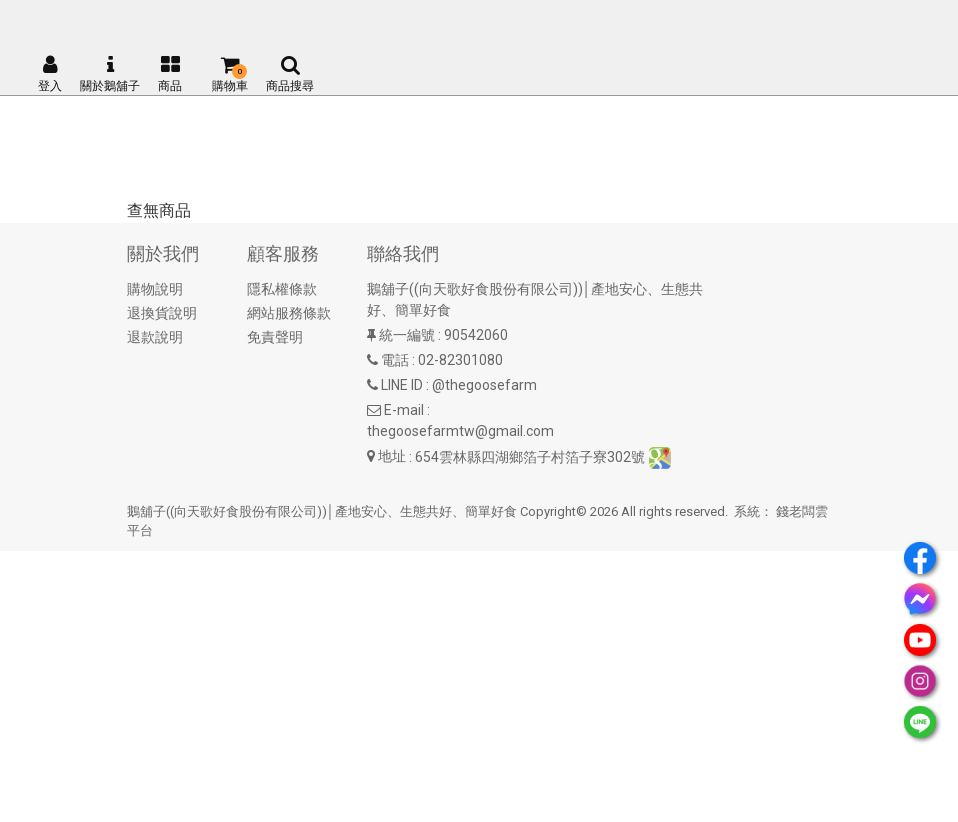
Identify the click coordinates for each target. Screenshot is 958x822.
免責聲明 (275, 337)
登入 (50, 74)
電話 (395, 360)
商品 (170, 74)
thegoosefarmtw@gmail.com (460, 431)
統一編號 (407, 335)
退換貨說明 (162, 313)
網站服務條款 (289, 313)
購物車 (230, 74)
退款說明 (155, 337)
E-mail (404, 410)
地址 (392, 456)
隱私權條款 (282, 289)
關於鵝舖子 (110, 74)
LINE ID (402, 385)
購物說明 (155, 289)
